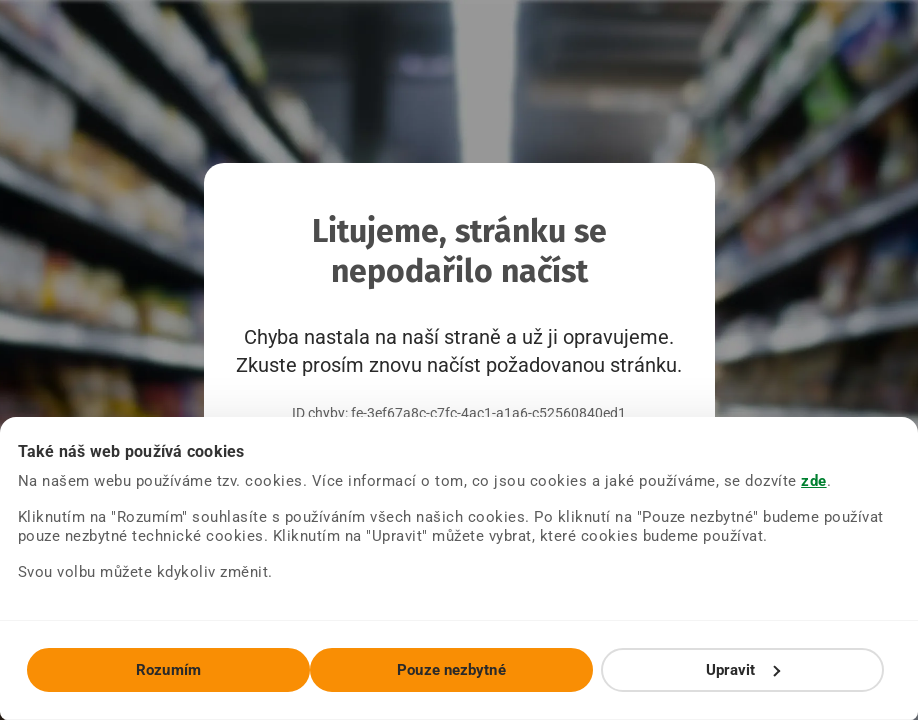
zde (814, 481)
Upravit (743, 670)
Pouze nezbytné (451, 670)
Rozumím (168, 670)
